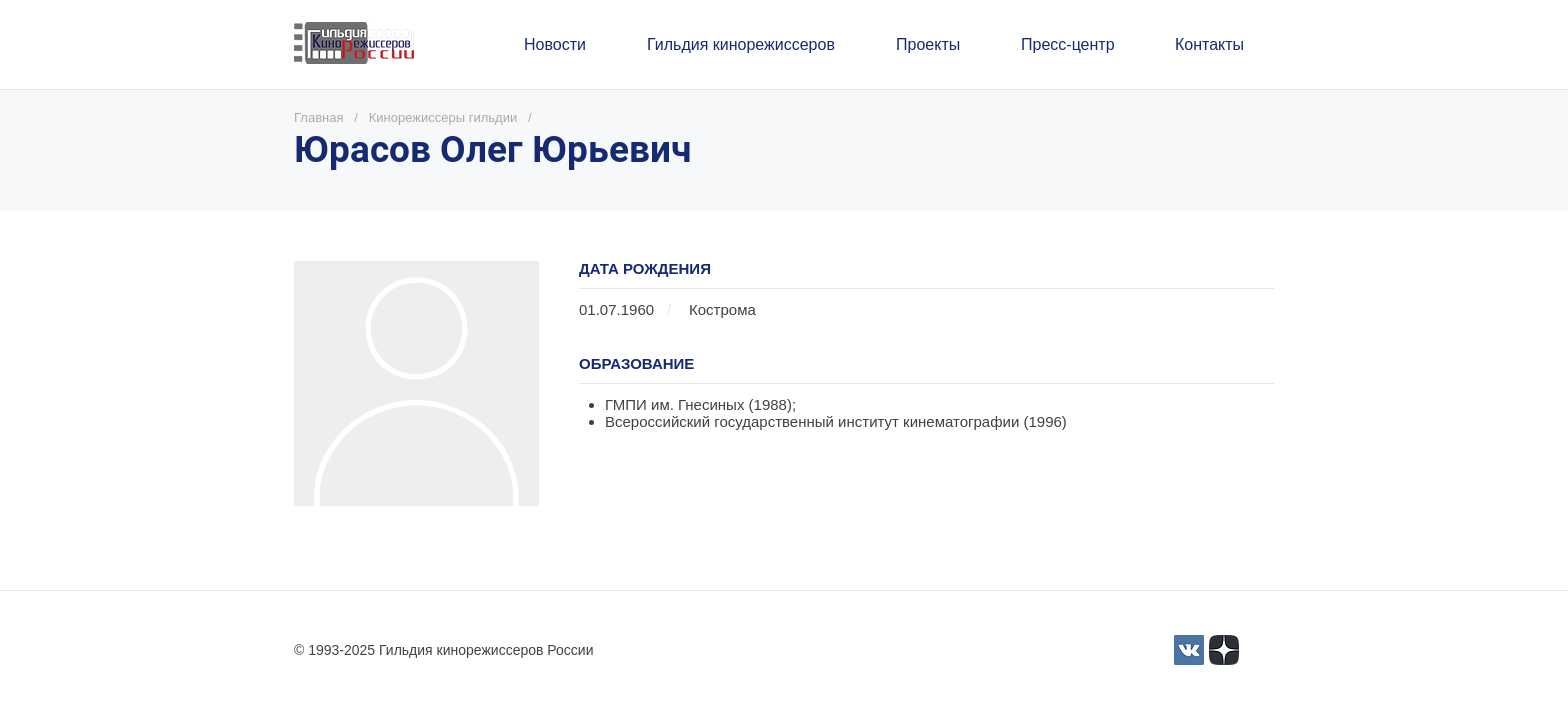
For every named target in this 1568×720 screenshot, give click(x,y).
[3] (1189, 650)
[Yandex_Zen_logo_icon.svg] (1224, 650)
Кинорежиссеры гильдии (443, 117)
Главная (318, 117)
